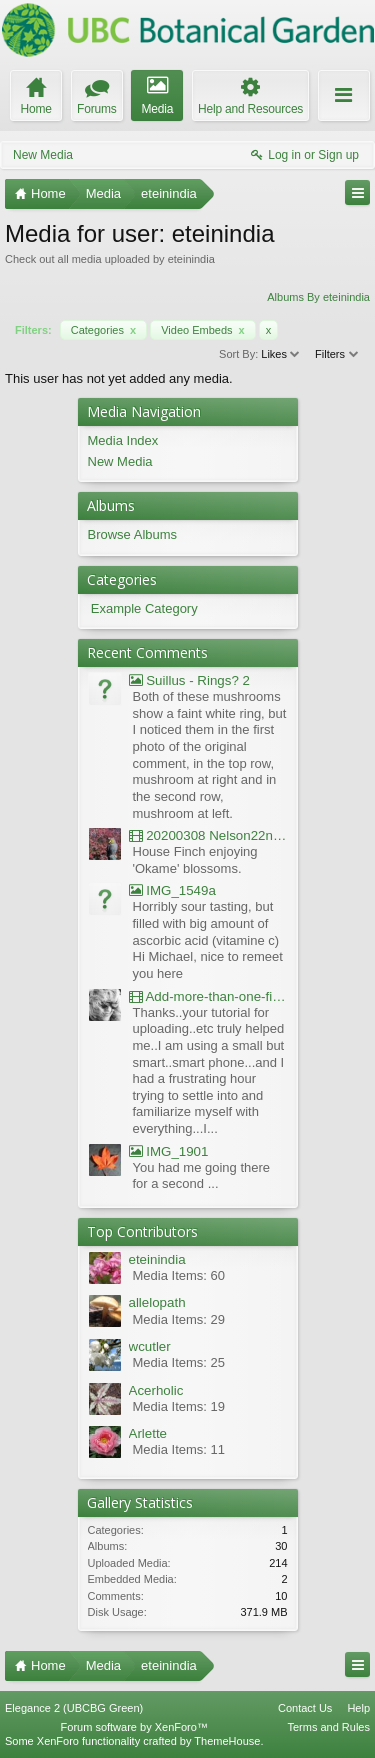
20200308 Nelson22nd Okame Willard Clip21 (208, 835)
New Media (43, 155)
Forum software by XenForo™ (134, 1727)
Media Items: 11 (179, 1449)
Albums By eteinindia (318, 297)
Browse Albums (133, 534)
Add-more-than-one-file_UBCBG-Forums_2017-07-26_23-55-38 (208, 996)
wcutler (150, 1346)
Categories (103, 330)
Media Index (123, 440)
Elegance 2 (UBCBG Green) (74, 1708)
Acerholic (156, 1390)
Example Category (144, 608)
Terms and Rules (328, 1727)
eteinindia (157, 1259)
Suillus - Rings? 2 (189, 680)
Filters (337, 354)
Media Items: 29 (179, 1319)
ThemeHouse (227, 1741)
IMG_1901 (169, 1151)
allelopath (157, 1302)
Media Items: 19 (179, 1406)
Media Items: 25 (179, 1362)
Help (358, 1708)
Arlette (148, 1433)
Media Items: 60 (179, 1275)
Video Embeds (203, 330)
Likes (281, 354)
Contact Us (305, 1708)
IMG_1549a (172, 890)
